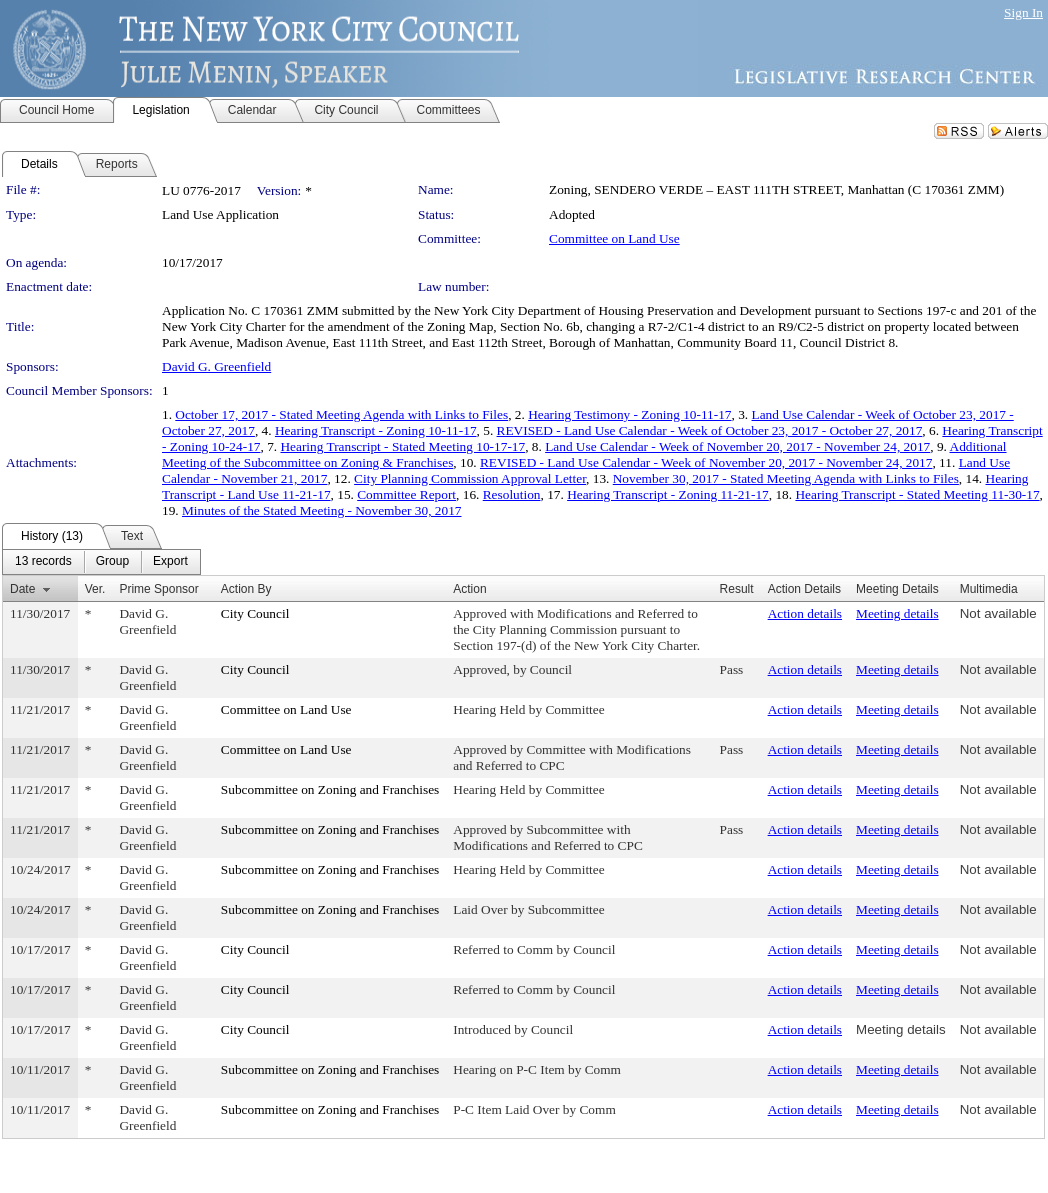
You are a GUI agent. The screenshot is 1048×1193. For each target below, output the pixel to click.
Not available (998, 613)
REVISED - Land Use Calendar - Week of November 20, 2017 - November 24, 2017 (706, 462)
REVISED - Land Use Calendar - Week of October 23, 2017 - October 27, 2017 (710, 430)
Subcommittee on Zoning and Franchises (330, 789)
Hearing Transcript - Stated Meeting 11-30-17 (917, 494)
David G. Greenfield (216, 366)
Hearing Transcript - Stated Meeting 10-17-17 (402, 446)
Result (737, 589)
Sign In (1023, 12)
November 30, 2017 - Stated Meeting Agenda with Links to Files (786, 478)
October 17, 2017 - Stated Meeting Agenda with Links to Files (341, 414)
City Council (255, 613)
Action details (805, 613)
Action (469, 589)
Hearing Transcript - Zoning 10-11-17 (376, 430)
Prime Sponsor (158, 589)
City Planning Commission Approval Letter (470, 478)
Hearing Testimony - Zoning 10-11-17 (629, 414)
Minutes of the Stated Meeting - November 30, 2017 (321, 510)
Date (22, 589)
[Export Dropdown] (170, 562)
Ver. (95, 589)
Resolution (512, 494)
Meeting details (897, 613)
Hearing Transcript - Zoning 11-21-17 (668, 494)
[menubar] (101, 562)
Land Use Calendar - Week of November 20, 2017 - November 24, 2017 (737, 446)
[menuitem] (43, 562)
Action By (246, 589)
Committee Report (406, 494)
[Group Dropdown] (112, 562)
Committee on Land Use (614, 238)
